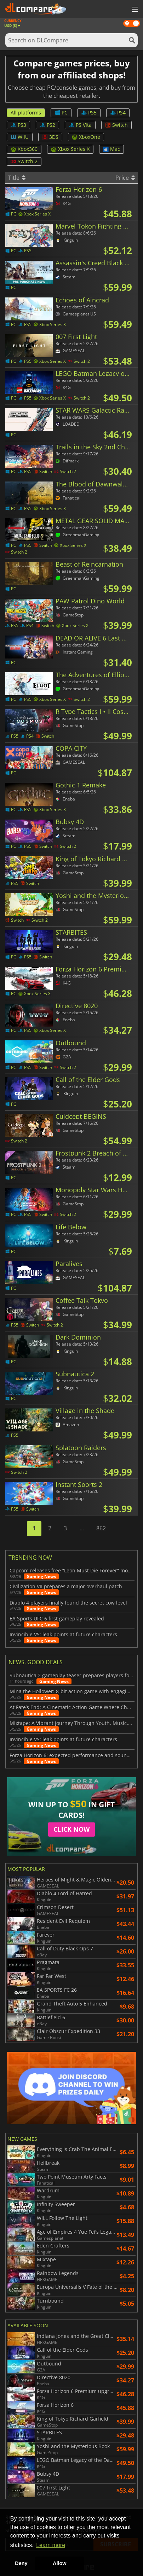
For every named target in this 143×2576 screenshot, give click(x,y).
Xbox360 (24, 149)
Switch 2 (24, 161)
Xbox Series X (70, 149)
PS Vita (80, 125)
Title (16, 178)
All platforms (26, 112)
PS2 (47, 125)
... (82, 1528)
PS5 (89, 112)
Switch (116, 125)
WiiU (20, 137)
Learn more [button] (50, 2545)
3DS (50, 137)
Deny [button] (21, 2563)
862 (101, 1528)
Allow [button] (59, 2563)
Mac (111, 149)
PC (61, 112)
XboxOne (86, 137)
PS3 (18, 125)
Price (125, 178)
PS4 (118, 112)
